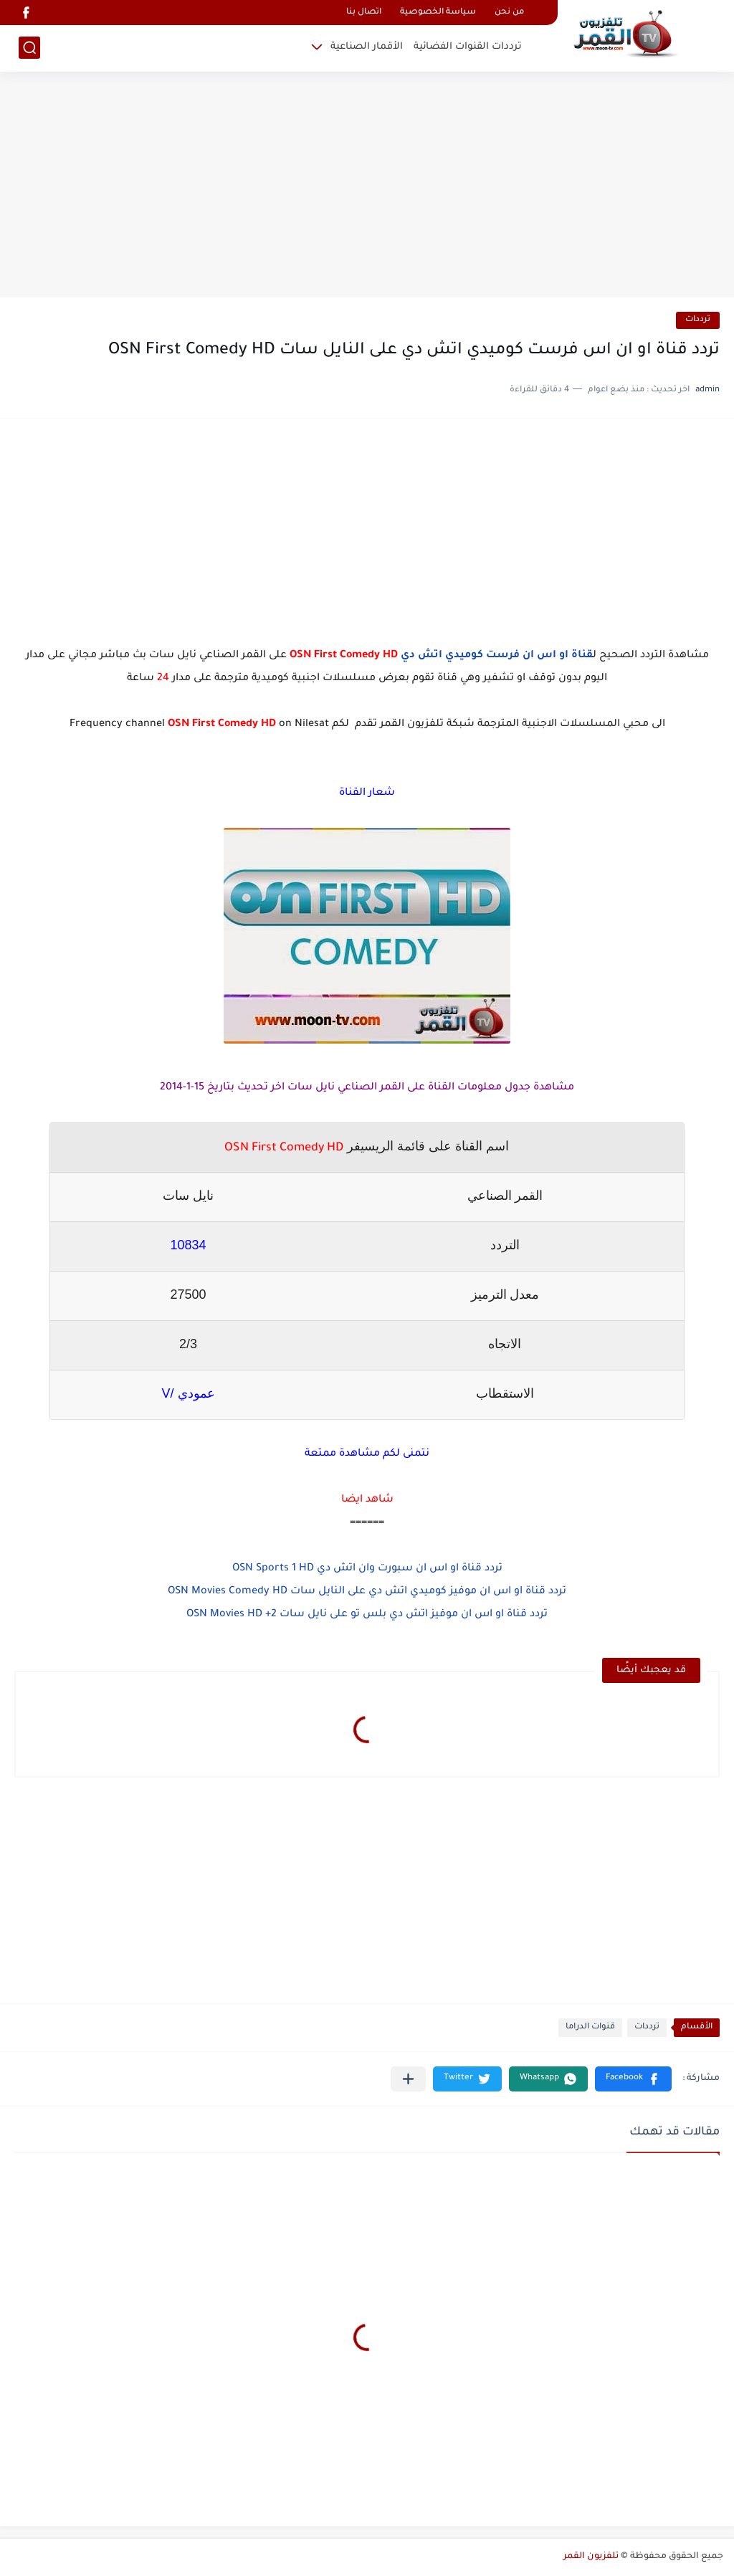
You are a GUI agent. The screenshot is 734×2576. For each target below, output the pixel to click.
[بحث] (29, 48)
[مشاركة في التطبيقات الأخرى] (408, 2078)
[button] (633, 2078)
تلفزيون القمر (591, 2557)
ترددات (697, 320)
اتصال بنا (363, 12)
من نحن (509, 12)
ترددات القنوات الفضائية (468, 47)
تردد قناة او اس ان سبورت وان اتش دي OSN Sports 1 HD (367, 1569)
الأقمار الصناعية (366, 47)
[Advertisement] (367, 186)
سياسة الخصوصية (438, 12)
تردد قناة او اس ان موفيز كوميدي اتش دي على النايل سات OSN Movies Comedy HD (367, 1592)
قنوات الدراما (590, 2027)
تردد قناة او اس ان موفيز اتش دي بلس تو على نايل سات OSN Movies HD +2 (367, 1615)
